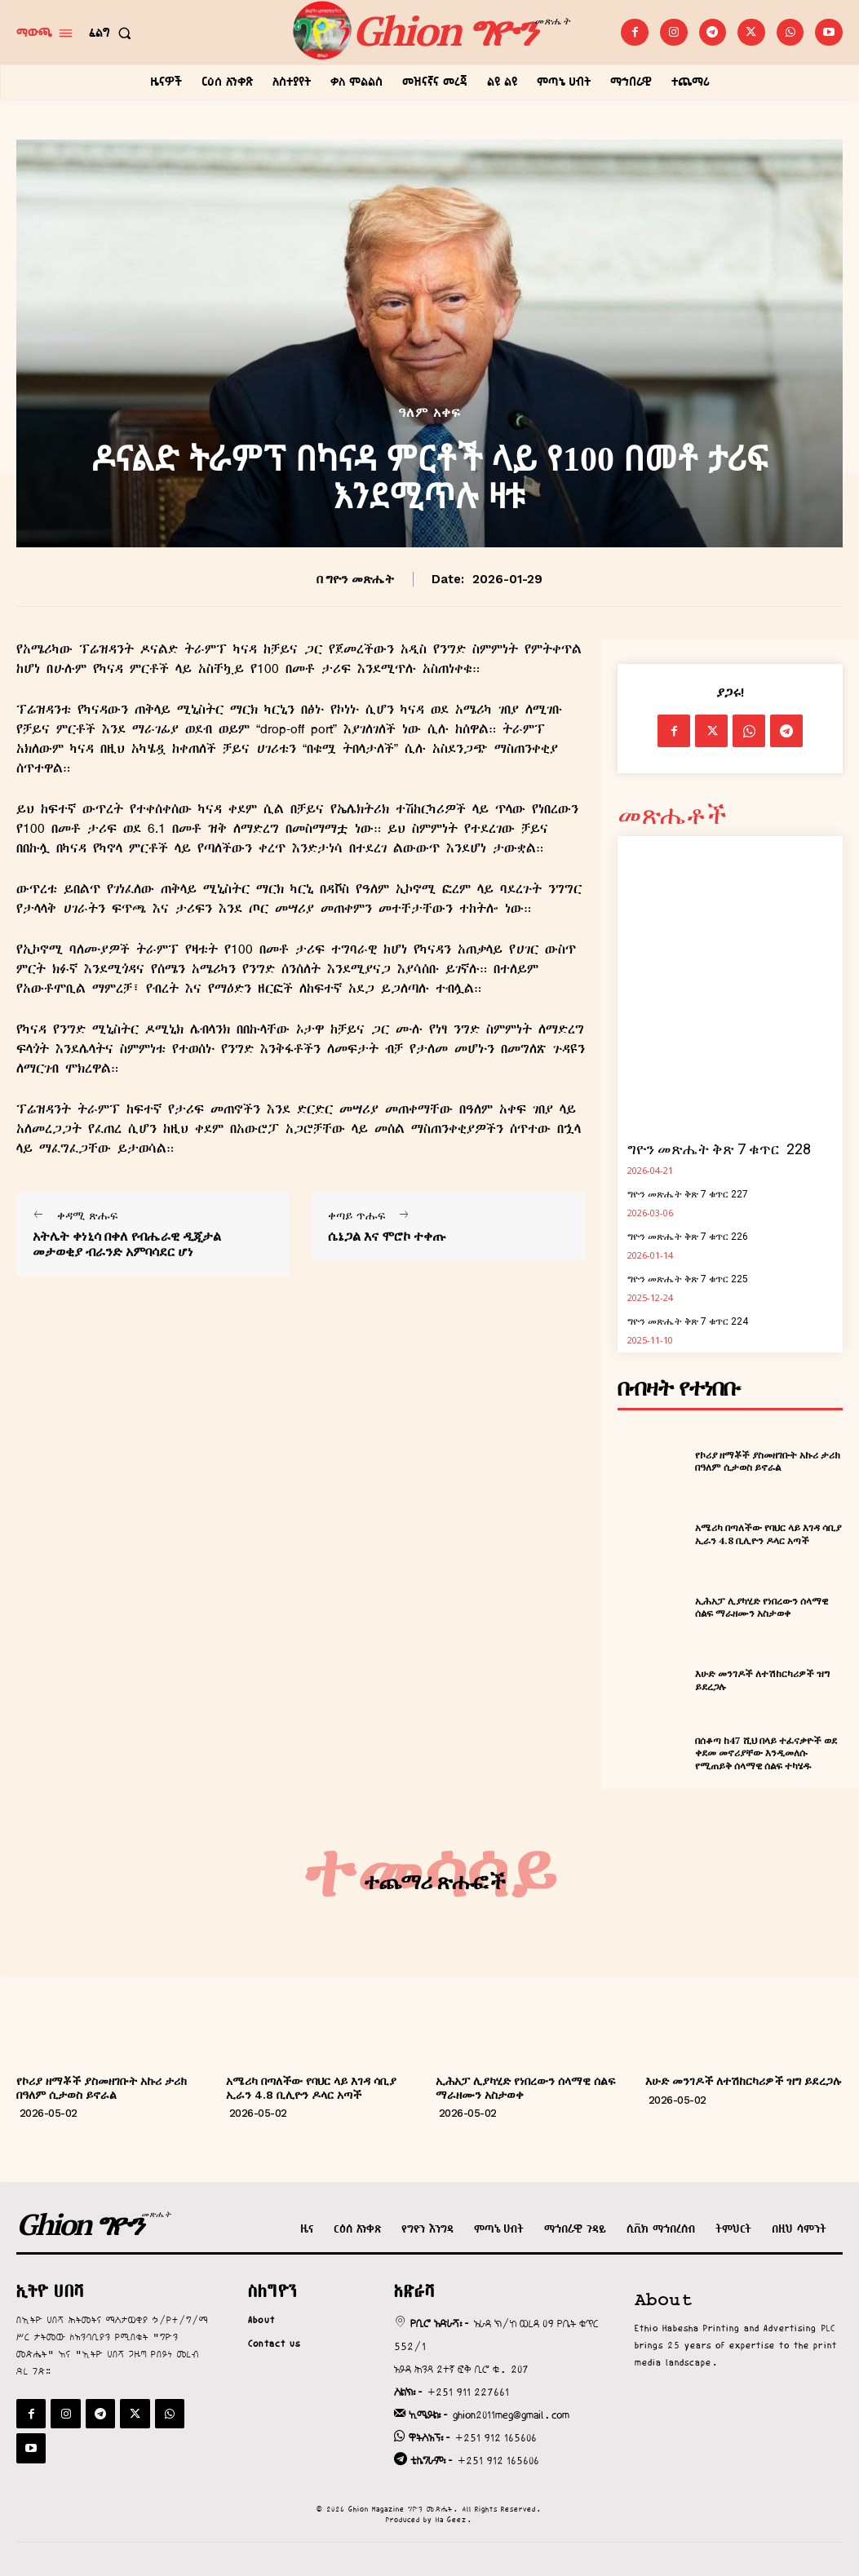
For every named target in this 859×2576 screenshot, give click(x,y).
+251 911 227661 (468, 2391)
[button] (113, 32)
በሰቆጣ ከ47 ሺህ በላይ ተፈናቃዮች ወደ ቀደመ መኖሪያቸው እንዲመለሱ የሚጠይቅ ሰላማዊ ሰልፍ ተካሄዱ (766, 1753)
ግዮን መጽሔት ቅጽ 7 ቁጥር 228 (719, 1148)
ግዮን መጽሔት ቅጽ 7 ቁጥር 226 (687, 1236)
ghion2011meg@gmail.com (511, 2414)
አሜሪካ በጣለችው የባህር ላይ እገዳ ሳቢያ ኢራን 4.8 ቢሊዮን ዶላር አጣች (768, 1534)
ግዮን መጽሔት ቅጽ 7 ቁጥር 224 (687, 1321)
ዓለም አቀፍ (429, 412)
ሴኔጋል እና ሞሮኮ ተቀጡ (386, 1236)
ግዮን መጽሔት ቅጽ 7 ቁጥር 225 (687, 1279)
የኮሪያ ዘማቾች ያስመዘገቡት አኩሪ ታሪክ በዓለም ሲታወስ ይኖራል (767, 1461)
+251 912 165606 (496, 2437)
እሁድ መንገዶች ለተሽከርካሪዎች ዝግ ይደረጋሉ (743, 2080)
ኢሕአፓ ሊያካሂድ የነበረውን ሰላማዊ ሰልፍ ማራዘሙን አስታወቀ (761, 1607)
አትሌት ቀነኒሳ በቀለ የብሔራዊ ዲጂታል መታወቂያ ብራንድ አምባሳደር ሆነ (127, 1243)
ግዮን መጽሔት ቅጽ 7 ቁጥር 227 (687, 1194)
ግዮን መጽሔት (359, 579)
